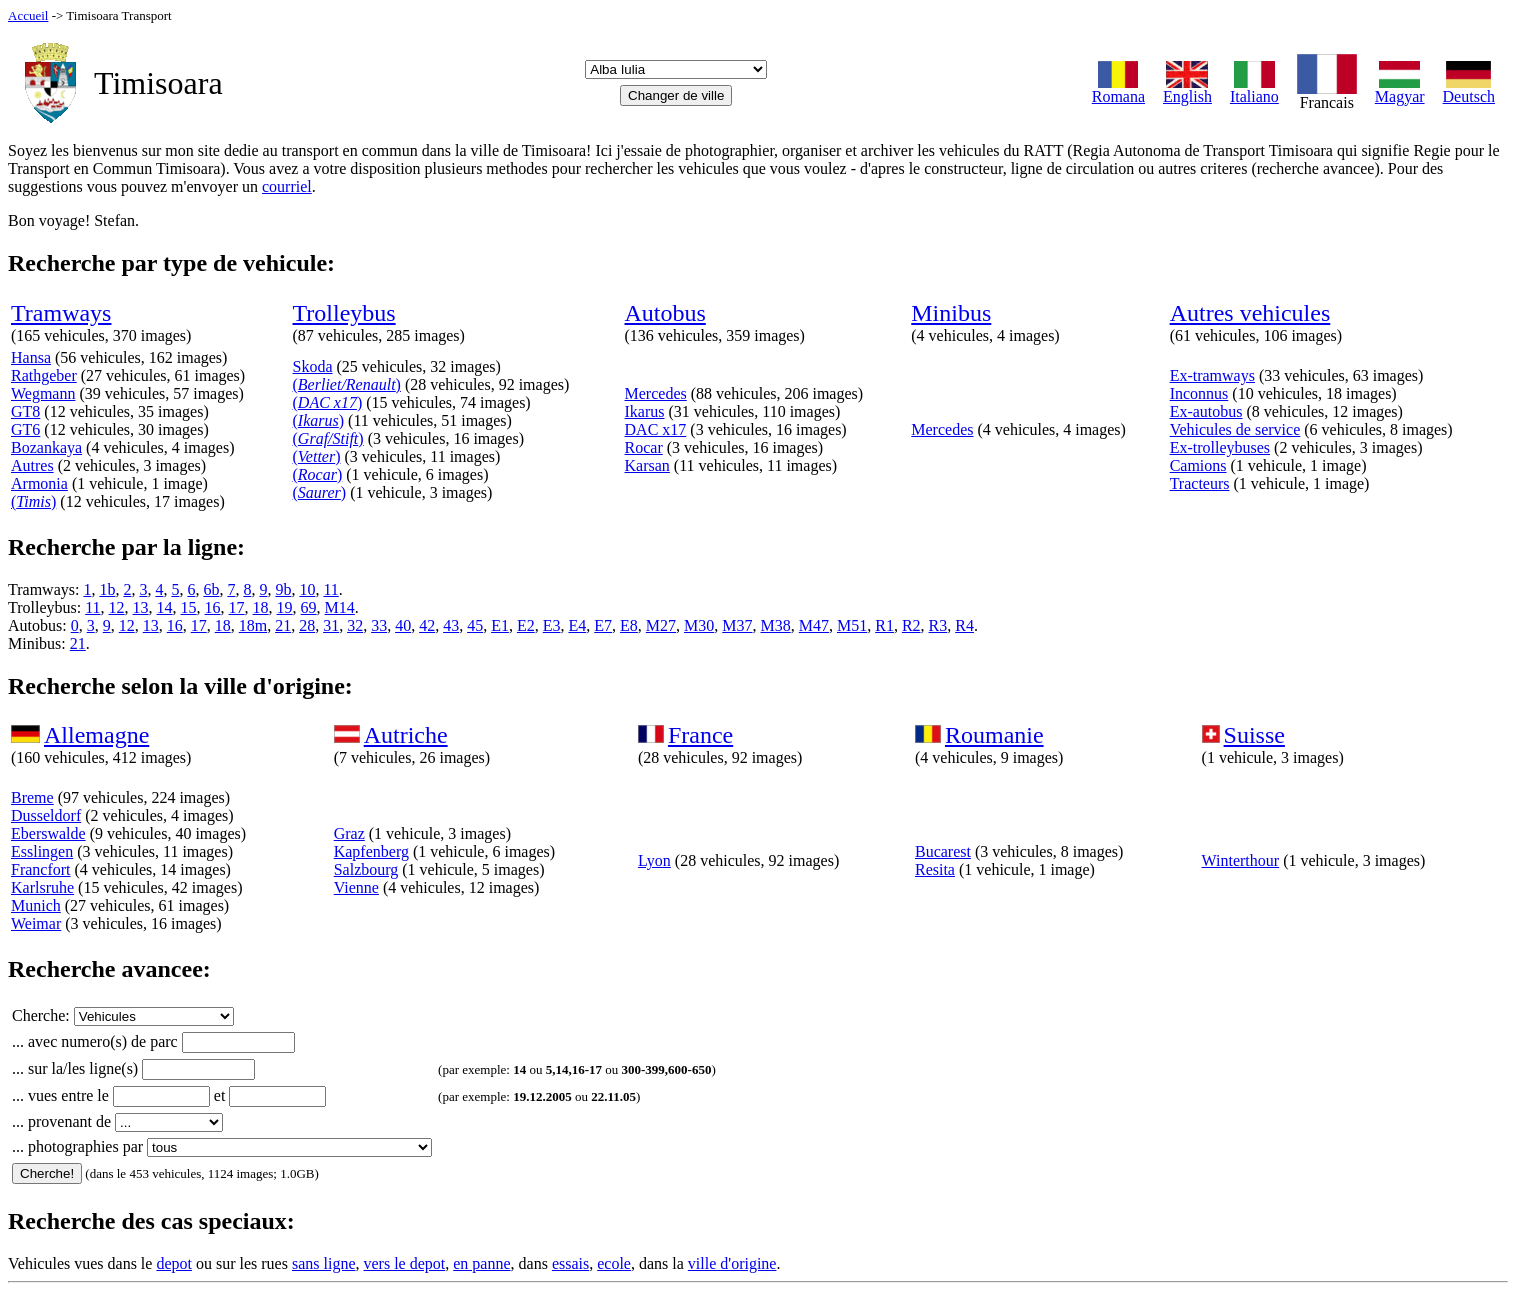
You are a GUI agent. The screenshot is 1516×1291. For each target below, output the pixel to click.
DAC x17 (656, 429)
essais (570, 1263)
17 (237, 607)
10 (307, 589)
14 (165, 607)
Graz (349, 833)
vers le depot (404, 1263)
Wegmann (43, 393)
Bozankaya (46, 447)
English (1187, 89)
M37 (737, 625)
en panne (481, 1263)
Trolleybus (344, 313)
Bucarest (943, 851)
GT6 (25, 429)
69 (309, 607)
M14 (340, 607)
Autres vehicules (1250, 313)
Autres (32, 465)
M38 (776, 625)
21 (283, 625)
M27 (661, 625)
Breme (32, 797)
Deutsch (1469, 89)
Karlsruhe (42, 887)
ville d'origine (732, 1263)
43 (451, 625)
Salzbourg (366, 869)
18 (261, 607)
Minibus (951, 313)
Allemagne (96, 735)
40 (403, 625)
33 (379, 625)
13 (141, 607)
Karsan (647, 465)
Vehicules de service (1235, 429)
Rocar (644, 447)
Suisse (1254, 735)
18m (253, 625)
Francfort (41, 869)
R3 (938, 625)
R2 (911, 625)
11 (330, 589)
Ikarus (645, 411)
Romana (1118, 89)
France (700, 735)
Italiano (1254, 89)
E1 (500, 625)
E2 (526, 625)
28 (307, 625)
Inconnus (1199, 393)
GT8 (25, 411)
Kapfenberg (371, 851)
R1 (884, 625)
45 (475, 625)
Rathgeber (44, 375)
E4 (577, 625)
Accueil (28, 15)
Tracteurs (1200, 483)
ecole (614, 1263)
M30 (699, 625)
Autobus (665, 313)
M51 (852, 625)
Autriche (406, 735)
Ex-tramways (1212, 375)
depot (174, 1263)
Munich (36, 905)
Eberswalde (48, 833)
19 (285, 607)
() (33, 501)
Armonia (39, 483)
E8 (629, 625)
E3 (552, 625)
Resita (935, 869)
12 (117, 607)
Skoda (313, 366)
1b (107, 589)
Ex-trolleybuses (1220, 447)
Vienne (356, 887)
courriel (287, 186)
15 (189, 607)
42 (427, 625)
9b (283, 589)
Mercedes (656, 393)
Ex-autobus (1206, 411)
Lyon (654, 860)
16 (213, 607)
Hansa (31, 357)
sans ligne (324, 1263)
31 (331, 625)
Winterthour (1241, 860)
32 (355, 625)
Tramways (61, 313)
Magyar (1400, 89)
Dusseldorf (46, 815)
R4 (964, 625)
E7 (603, 625)
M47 (814, 625)
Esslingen (42, 851)
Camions (1198, 465)
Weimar (36, 923)
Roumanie (994, 735)
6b (211, 589)
